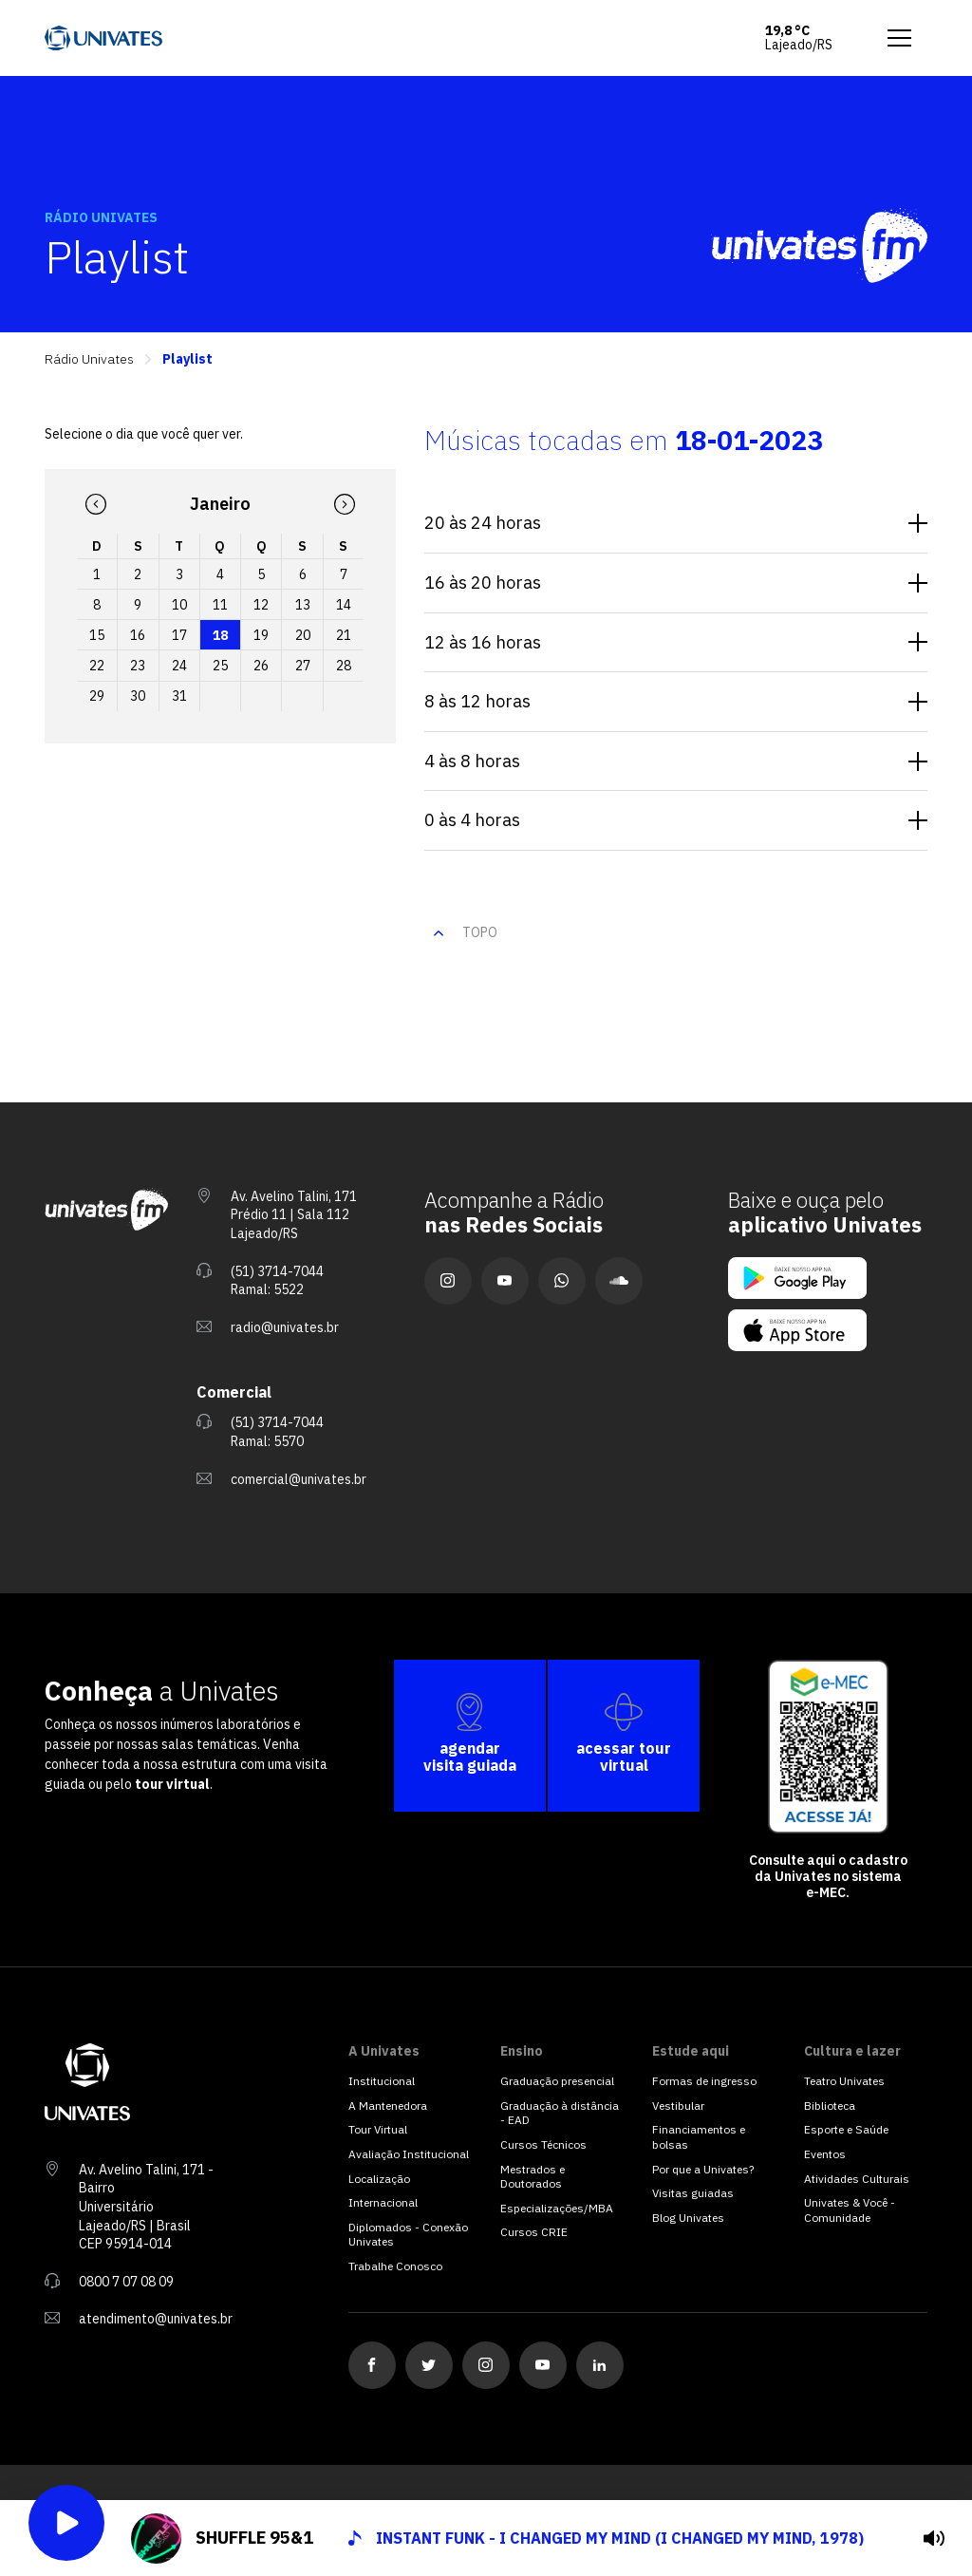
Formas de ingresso (704, 2081)
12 (261, 604)
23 (137, 665)
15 (96, 635)
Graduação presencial (557, 2081)
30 (137, 696)
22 (96, 665)
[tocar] (934, 2538)
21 (343, 635)
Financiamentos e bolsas (698, 2137)
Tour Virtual (377, 2129)
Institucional (381, 2081)
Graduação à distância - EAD (559, 2113)
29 (96, 696)
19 (261, 635)
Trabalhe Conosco (395, 2266)
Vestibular (678, 2105)
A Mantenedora (387, 2105)
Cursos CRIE (534, 2232)
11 (220, 604)
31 (179, 696)
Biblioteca (829, 2105)
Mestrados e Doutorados (532, 2176)
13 (302, 604)
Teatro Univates (844, 2081)
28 (343, 665)
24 (179, 665)
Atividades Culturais (856, 2179)
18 (220, 635)
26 (261, 665)
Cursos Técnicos (543, 2144)
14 (343, 604)
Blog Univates (688, 2217)
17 (179, 635)
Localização (379, 2179)
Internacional (383, 2202)
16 (137, 635)
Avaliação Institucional (408, 2154)
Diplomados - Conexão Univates (408, 2234)
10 (179, 604)
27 (302, 665)
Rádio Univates (89, 359)
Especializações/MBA (556, 2208)
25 (220, 665)
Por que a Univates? (703, 2169)
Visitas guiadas (693, 2193)
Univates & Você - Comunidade (849, 2210)
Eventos (825, 2154)
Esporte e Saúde (846, 2129)
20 (302, 635)
